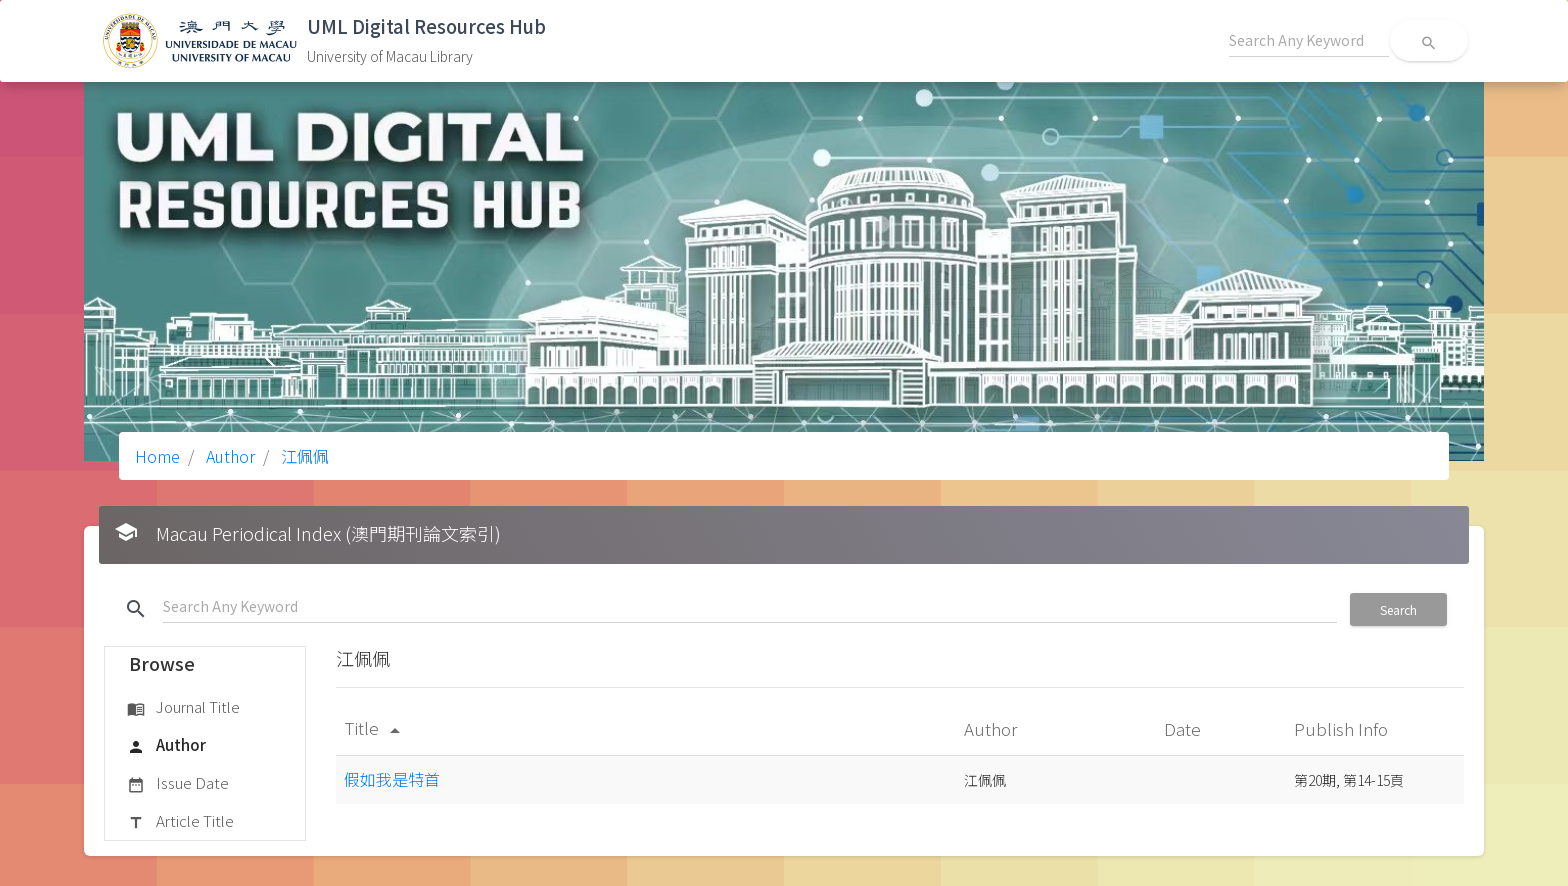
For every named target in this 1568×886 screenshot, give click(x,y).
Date (1184, 728)
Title (375, 727)
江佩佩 (303, 456)
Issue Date (178, 784)
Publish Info (1343, 728)
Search (1398, 609)
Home (157, 456)
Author (228, 456)
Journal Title (183, 708)
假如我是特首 (392, 779)
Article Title (180, 822)
